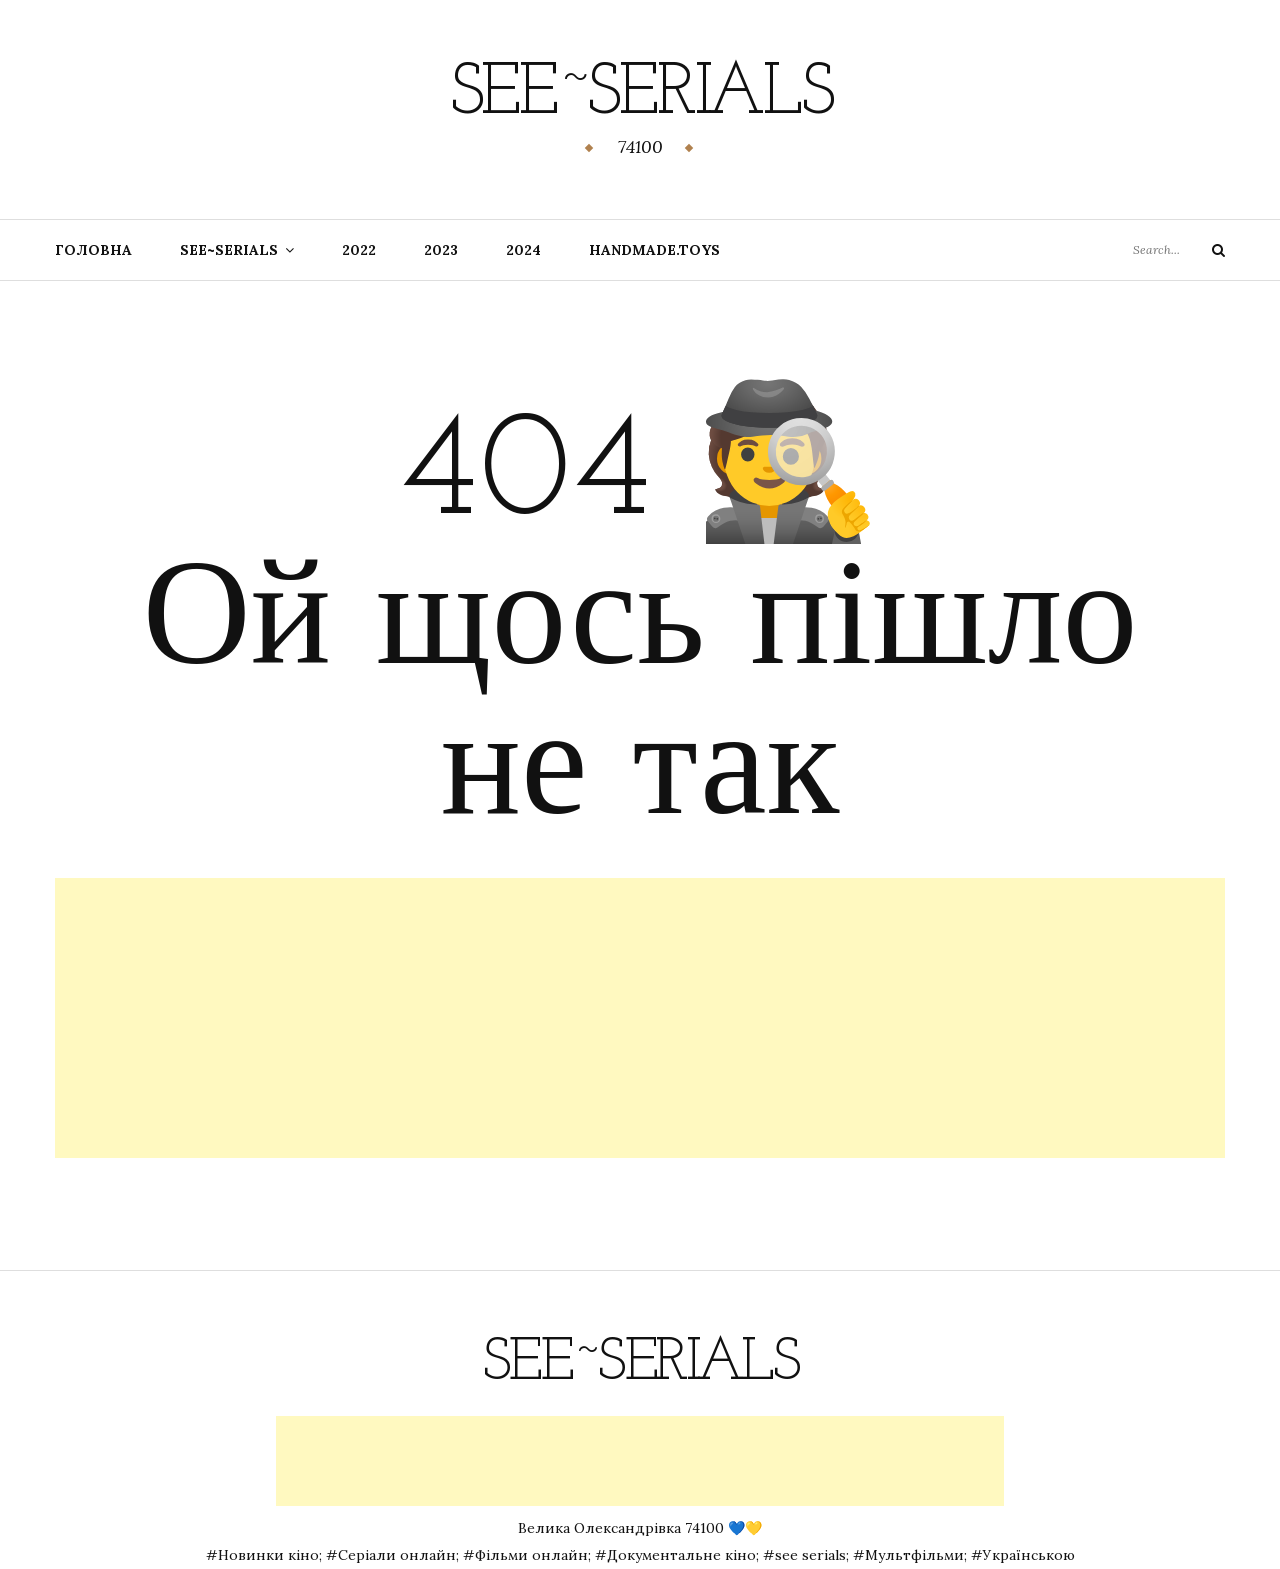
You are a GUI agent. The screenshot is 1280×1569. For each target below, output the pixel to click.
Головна (93, 250)
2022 (359, 250)
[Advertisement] (640, 1018)
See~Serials (640, 95)
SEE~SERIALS (229, 250)
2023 (441, 250)
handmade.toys (654, 250)
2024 (523, 250)
